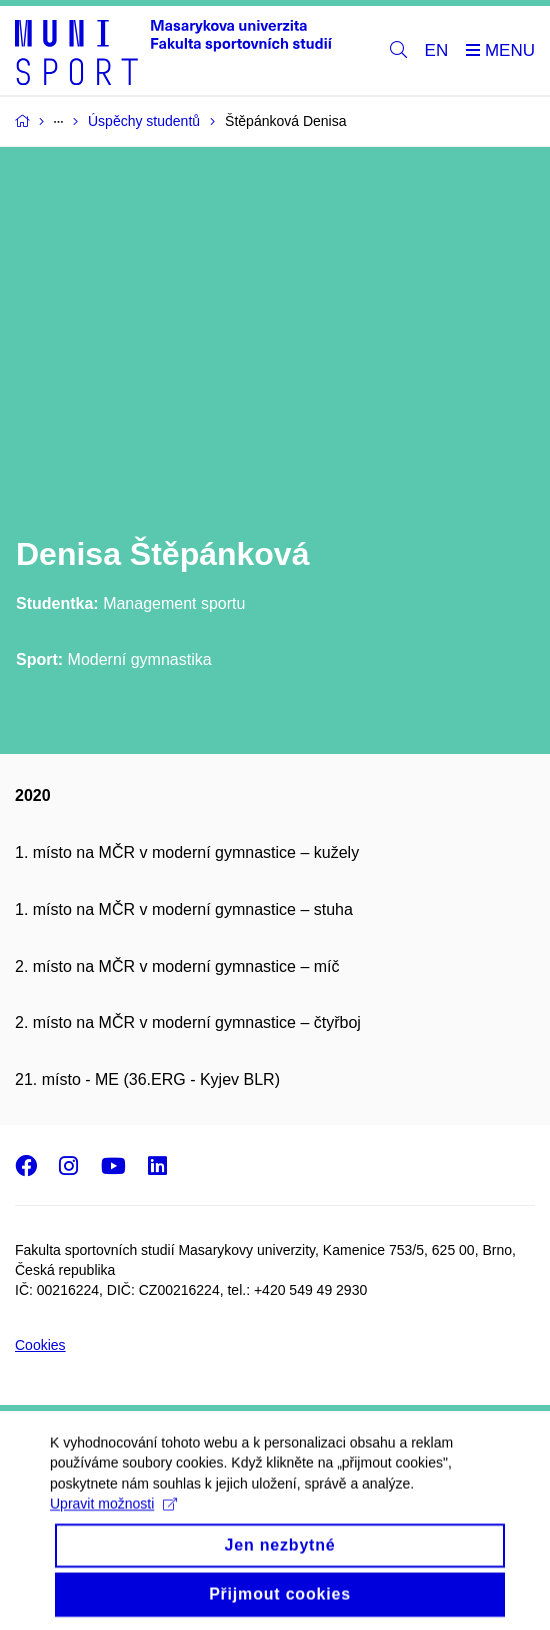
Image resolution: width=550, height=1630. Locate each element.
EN (437, 50)
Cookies (40, 1345)
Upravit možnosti (113, 1525)
